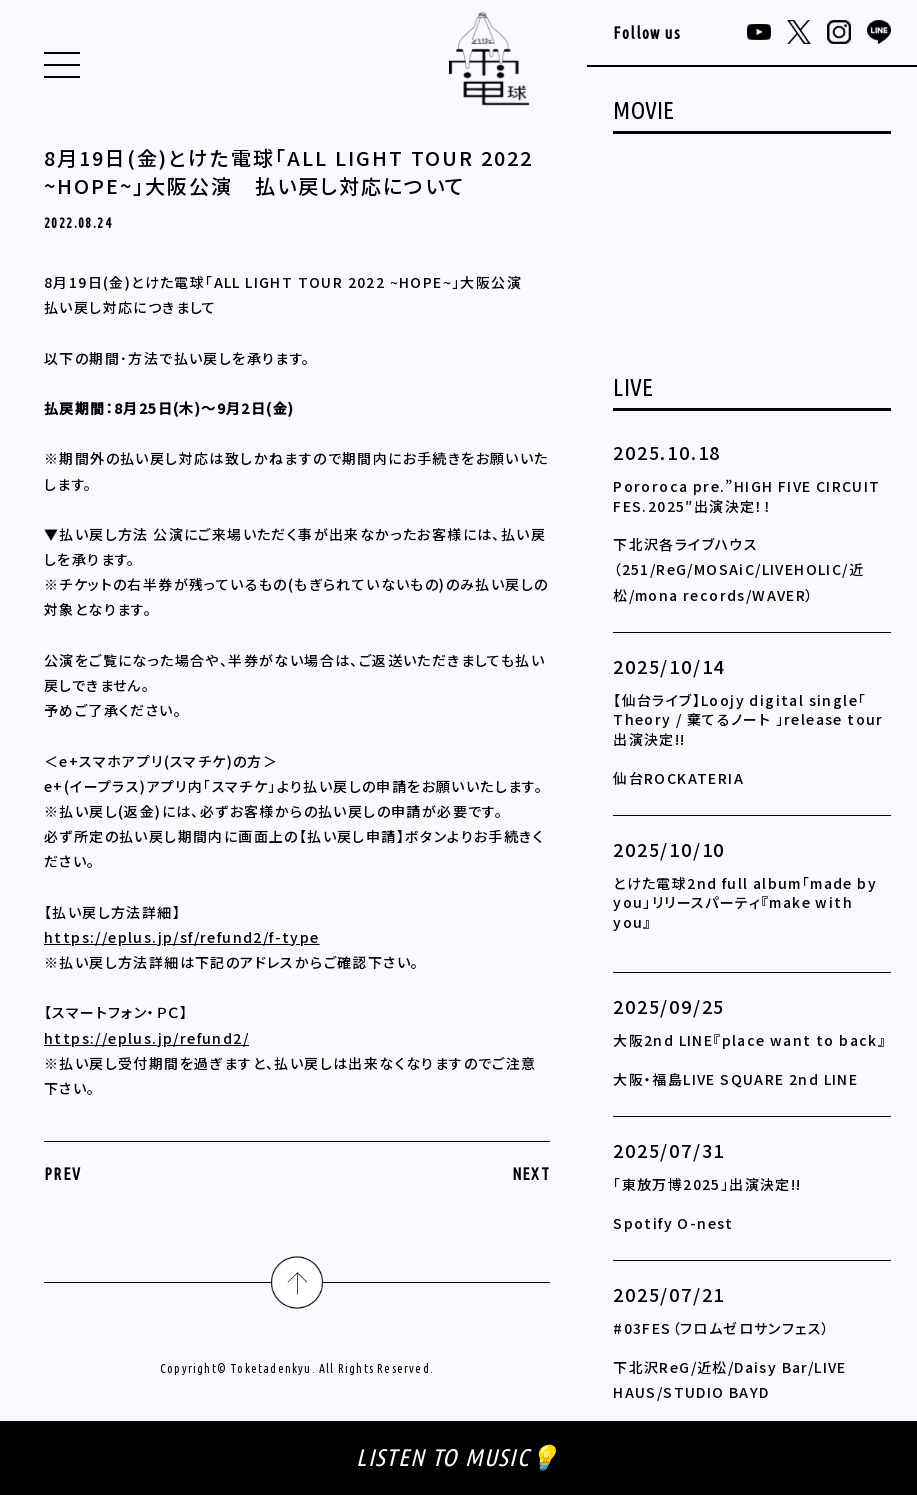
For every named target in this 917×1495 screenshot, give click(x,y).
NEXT (531, 1174)
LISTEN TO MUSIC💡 (458, 1457)
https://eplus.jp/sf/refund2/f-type (182, 937)
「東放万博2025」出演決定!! (707, 1184)
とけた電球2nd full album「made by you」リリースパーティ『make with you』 (745, 902)
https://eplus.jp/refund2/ (146, 1038)
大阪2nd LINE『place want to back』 (749, 1040)
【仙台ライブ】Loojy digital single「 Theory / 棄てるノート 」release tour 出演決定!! (748, 719)
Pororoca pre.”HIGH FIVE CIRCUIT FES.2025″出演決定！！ (746, 496)
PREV (63, 1174)
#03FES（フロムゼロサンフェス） (721, 1328)
